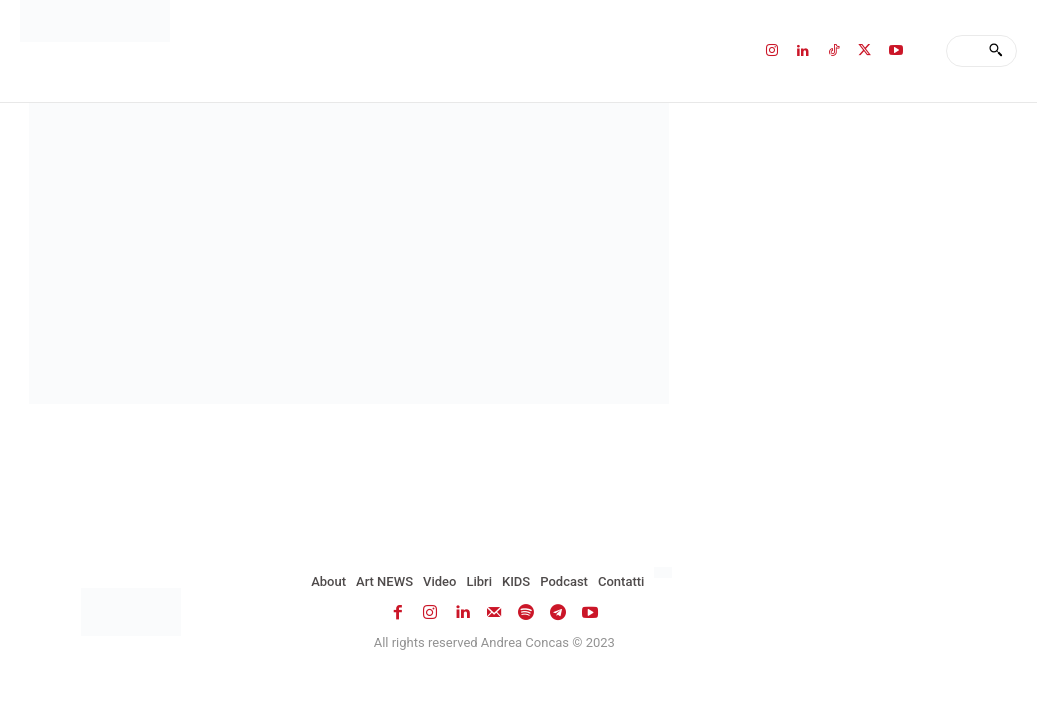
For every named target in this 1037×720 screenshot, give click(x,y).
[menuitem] (665, 573)
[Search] (995, 51)
